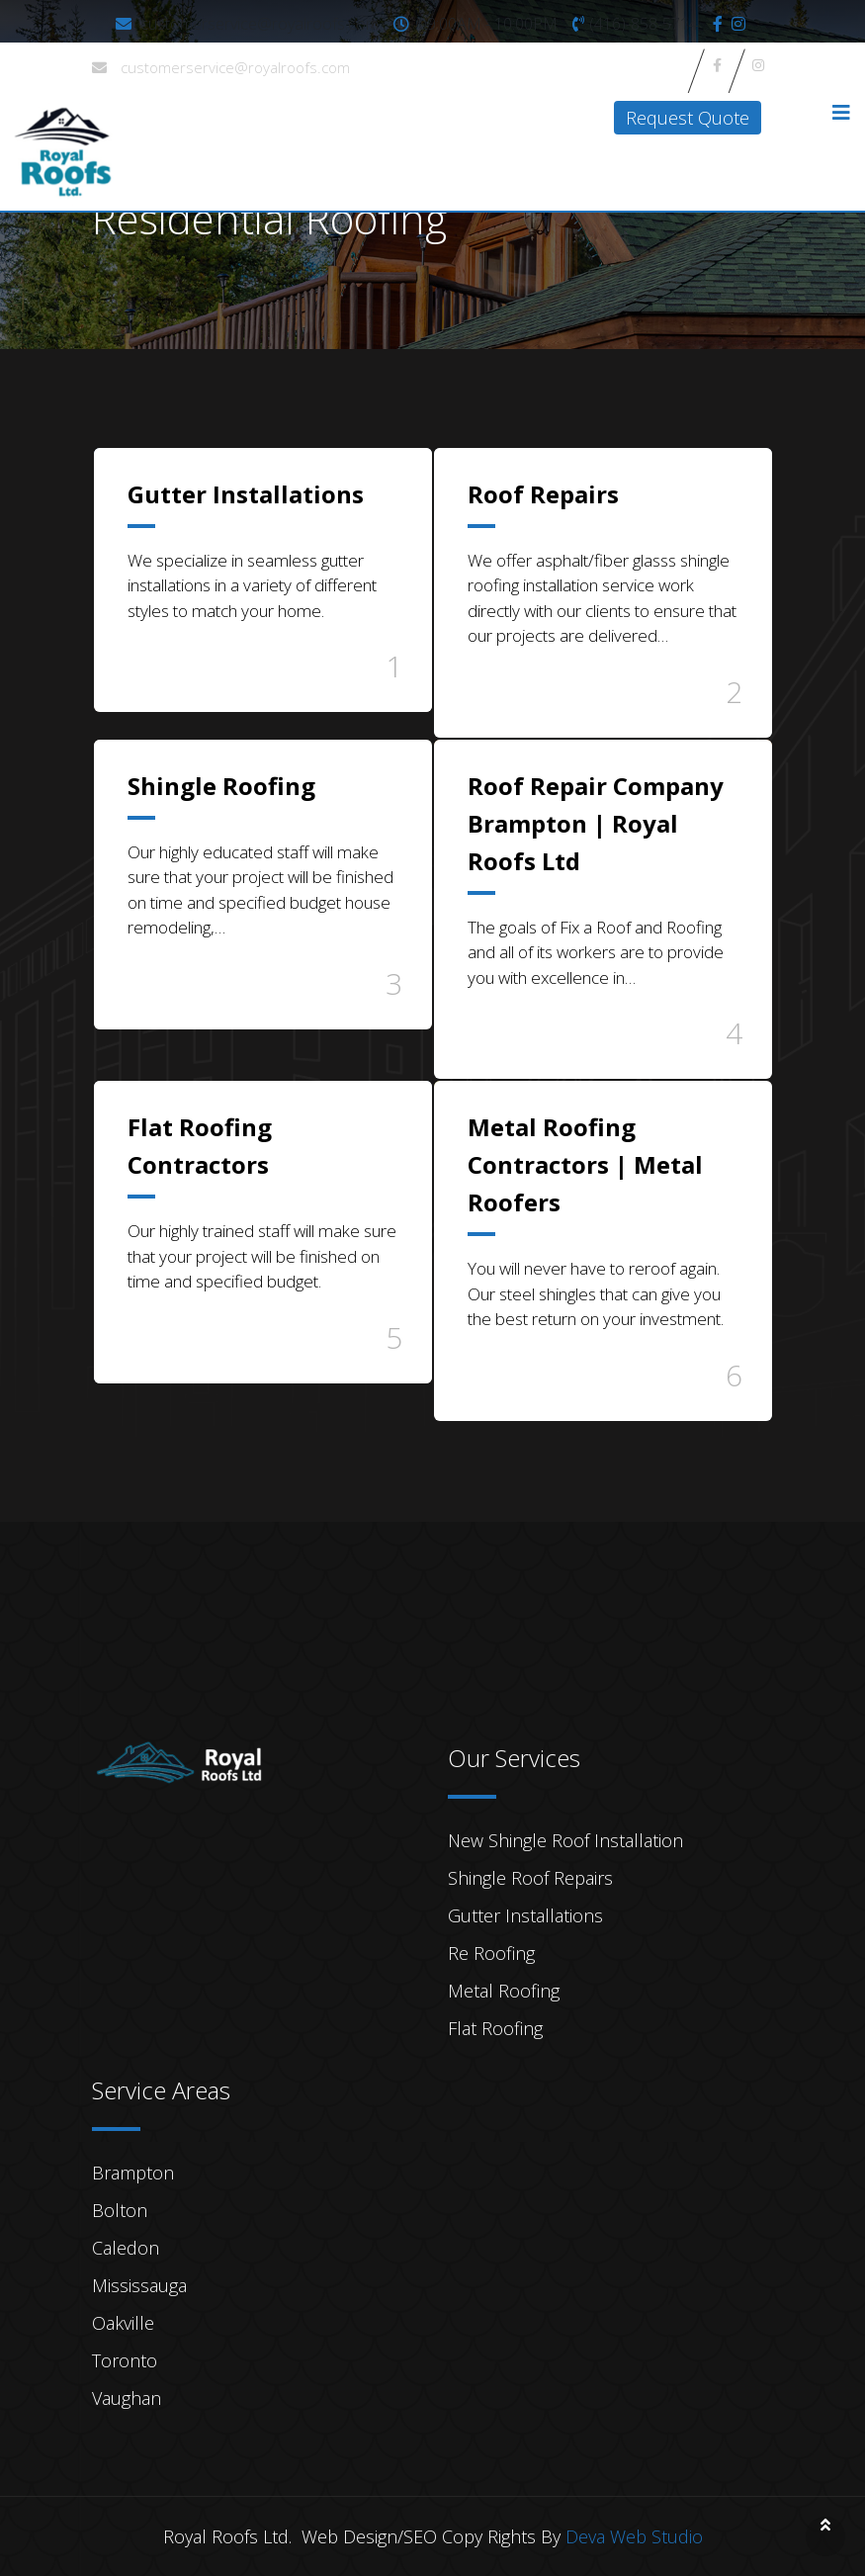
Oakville (123, 2323)
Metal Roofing (504, 1990)
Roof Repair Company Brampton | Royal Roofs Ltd (596, 823)
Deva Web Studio (634, 2536)
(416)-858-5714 (643, 24)
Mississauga (139, 2285)
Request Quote (687, 118)
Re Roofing (491, 1953)
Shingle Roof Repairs (530, 1878)
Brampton (133, 2172)
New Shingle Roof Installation (565, 1840)
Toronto (124, 2360)
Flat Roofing (495, 2028)
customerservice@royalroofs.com (259, 24)
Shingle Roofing (221, 785)
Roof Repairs (543, 494)
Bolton (119, 2210)
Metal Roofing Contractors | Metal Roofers (585, 1164)
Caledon (125, 2248)
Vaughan (126, 2398)
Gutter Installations (246, 494)
